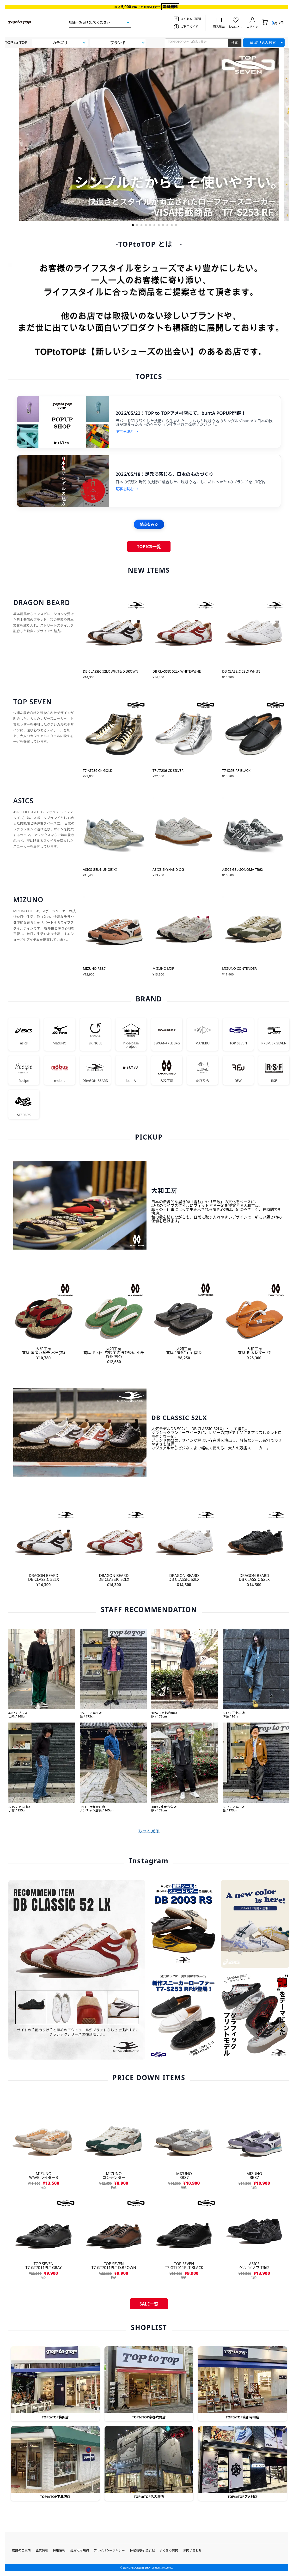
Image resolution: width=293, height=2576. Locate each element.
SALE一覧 (149, 2304)
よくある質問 (168, 2550)
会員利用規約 (79, 2550)
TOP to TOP (16, 43)
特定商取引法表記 (142, 2550)
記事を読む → (127, 432)
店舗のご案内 (21, 2550)
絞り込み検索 (265, 42)
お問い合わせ (192, 2550)
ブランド (118, 43)
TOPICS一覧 (149, 546)
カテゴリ (60, 43)
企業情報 (42, 2550)
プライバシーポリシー (109, 2550)
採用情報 (59, 2550)
